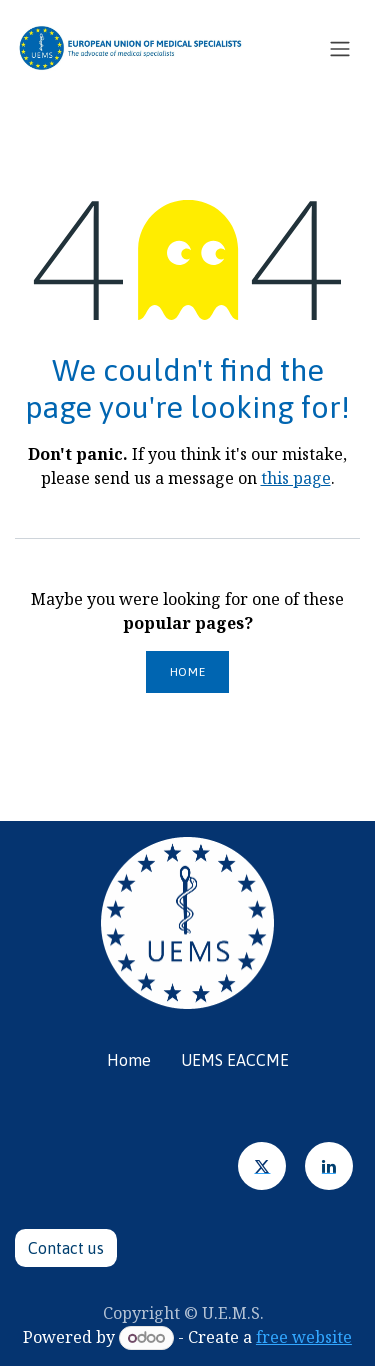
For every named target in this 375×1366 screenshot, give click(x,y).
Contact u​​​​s (66, 1248)
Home (187, 672)
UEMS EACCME (235, 1060)
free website (304, 1337)
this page (296, 478)
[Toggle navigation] (340, 48)
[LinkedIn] (329, 1166)
